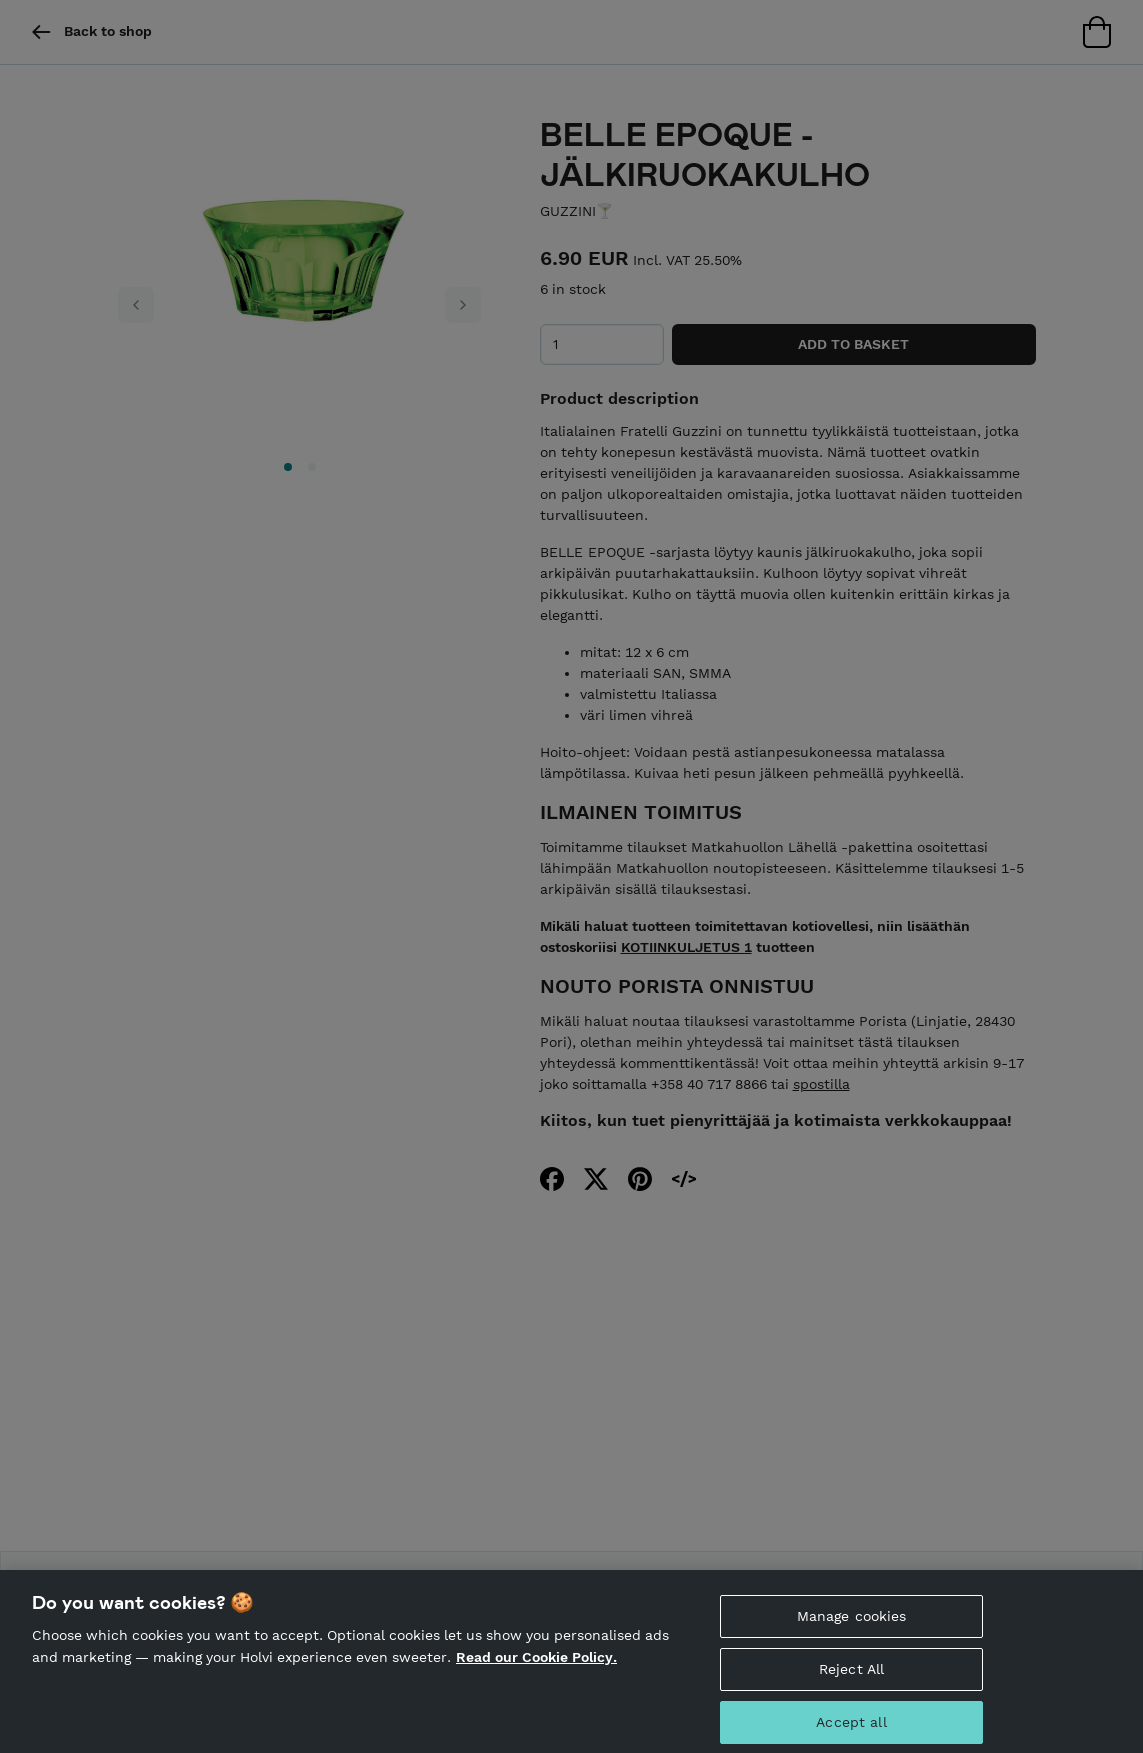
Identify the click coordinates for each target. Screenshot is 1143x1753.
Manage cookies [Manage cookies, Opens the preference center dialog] (852, 1624)
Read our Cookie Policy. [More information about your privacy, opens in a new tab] (536, 1664)
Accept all (851, 1729)
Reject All (851, 1677)
